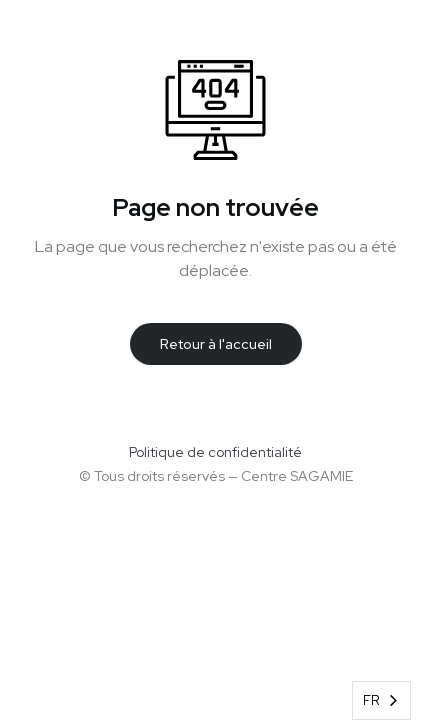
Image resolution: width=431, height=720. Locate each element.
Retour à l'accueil (216, 344)
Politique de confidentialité (215, 452)
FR (371, 700)
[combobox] (381, 700)
